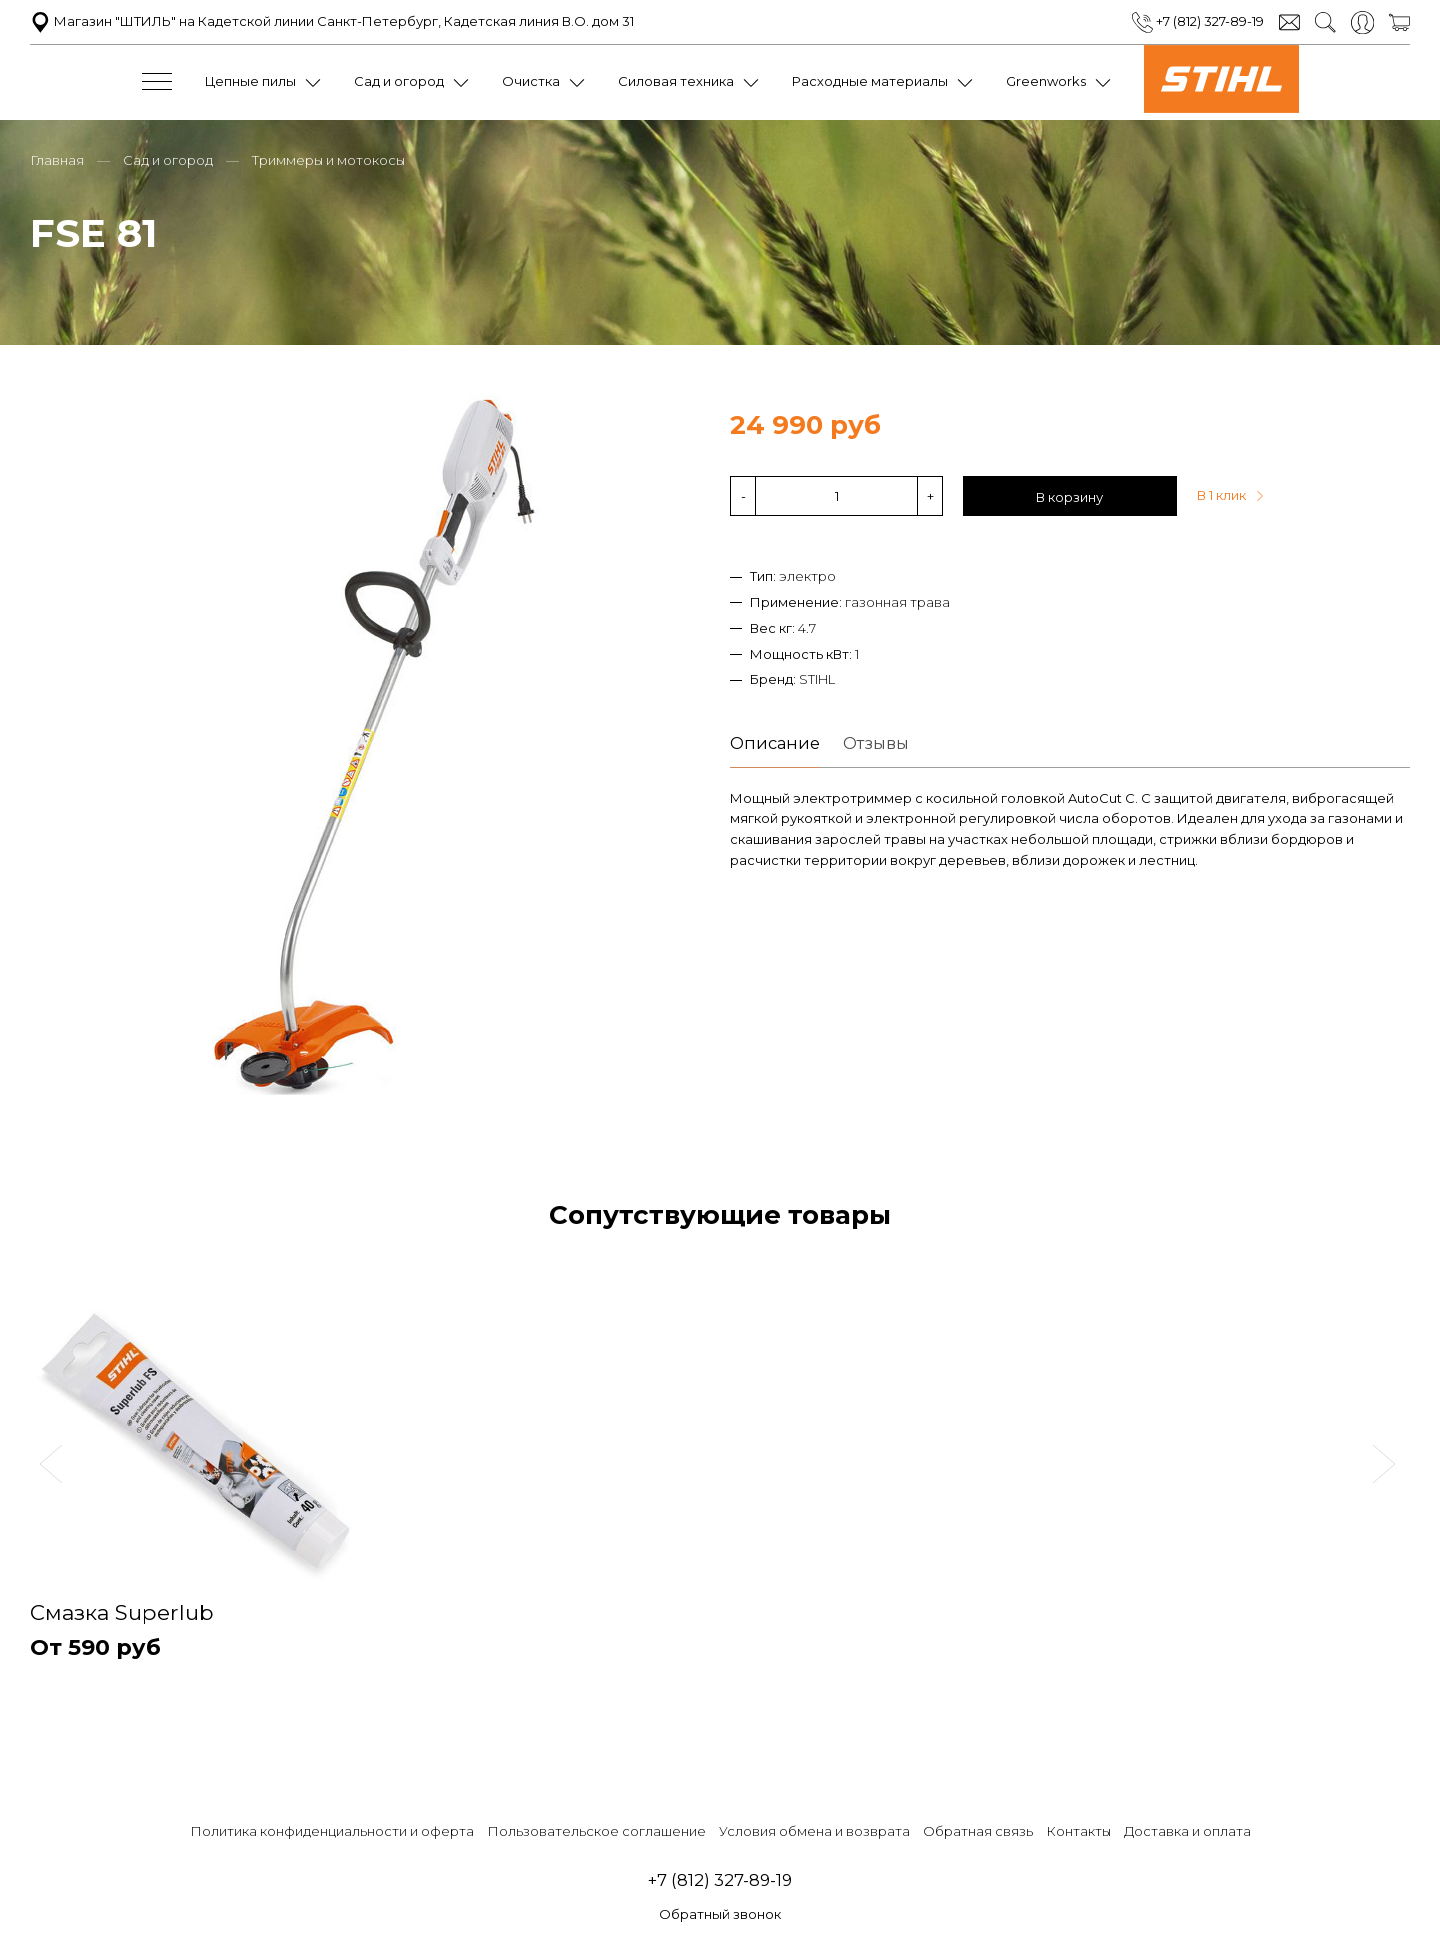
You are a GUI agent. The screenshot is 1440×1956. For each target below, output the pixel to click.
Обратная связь (978, 1830)
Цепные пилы (250, 81)
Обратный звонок (720, 1914)
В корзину (1069, 495)
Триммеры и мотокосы (328, 158)
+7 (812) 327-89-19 (1198, 21)
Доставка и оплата (1187, 1830)
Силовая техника (676, 81)
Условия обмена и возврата (814, 1830)
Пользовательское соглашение (596, 1830)
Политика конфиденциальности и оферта (332, 1830)
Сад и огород (399, 81)
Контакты (1078, 1830)
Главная (57, 158)
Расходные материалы (870, 81)
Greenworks (1046, 81)
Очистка (531, 81)
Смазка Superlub (125, 1611)
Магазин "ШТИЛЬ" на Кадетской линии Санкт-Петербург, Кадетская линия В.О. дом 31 (332, 21)
